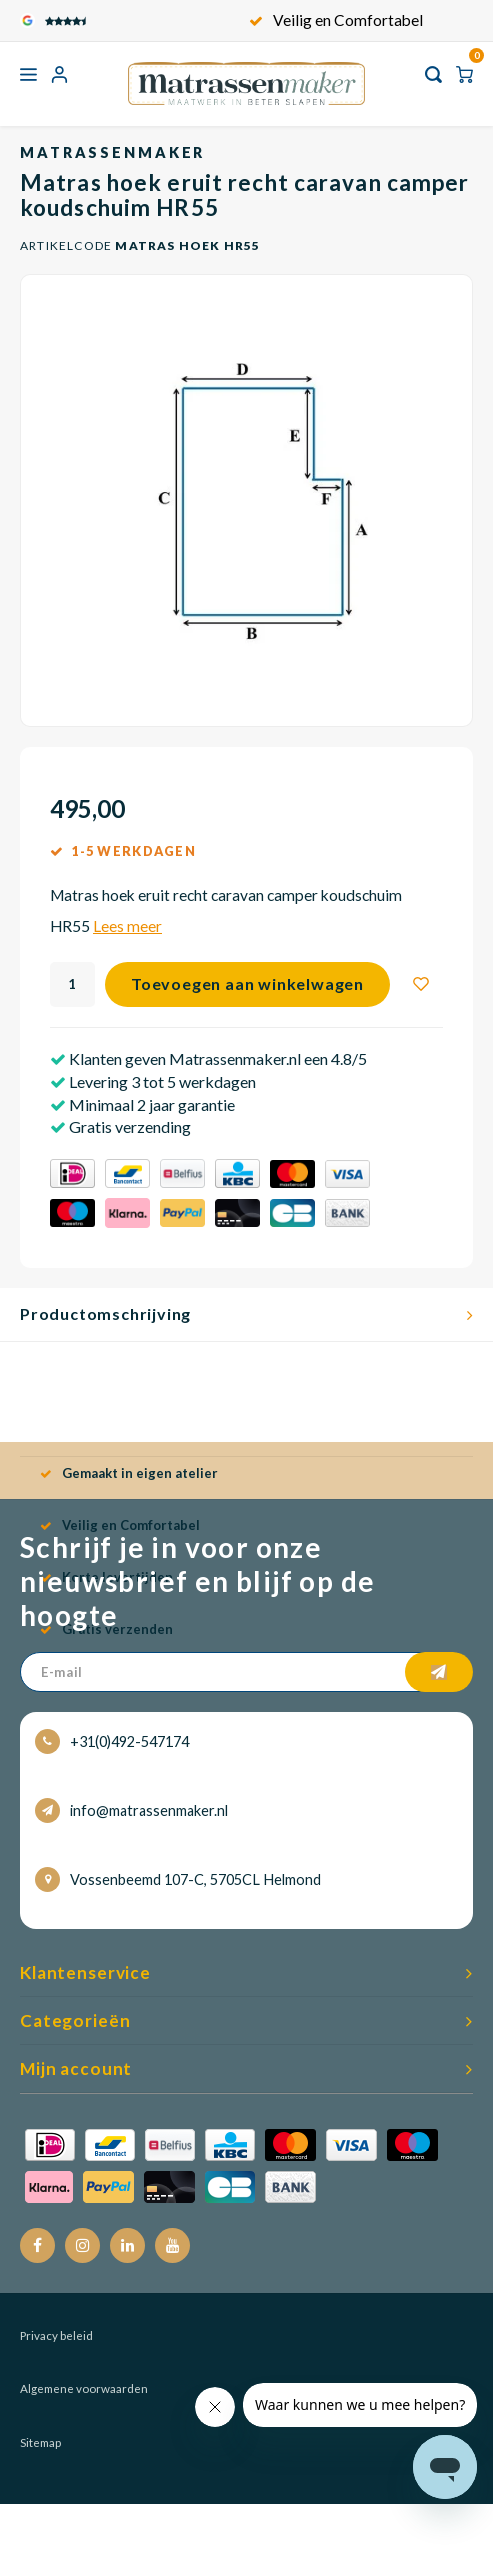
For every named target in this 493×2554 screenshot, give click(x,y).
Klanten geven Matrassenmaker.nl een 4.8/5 (216, 1058)
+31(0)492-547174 (112, 1741)
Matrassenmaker (112, 152)
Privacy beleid (56, 2335)
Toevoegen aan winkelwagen (247, 983)
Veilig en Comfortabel (336, 20)
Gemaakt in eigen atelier (129, 1473)
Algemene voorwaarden (84, 2388)
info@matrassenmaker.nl (131, 1810)
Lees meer (127, 926)
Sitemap (40, 2442)
